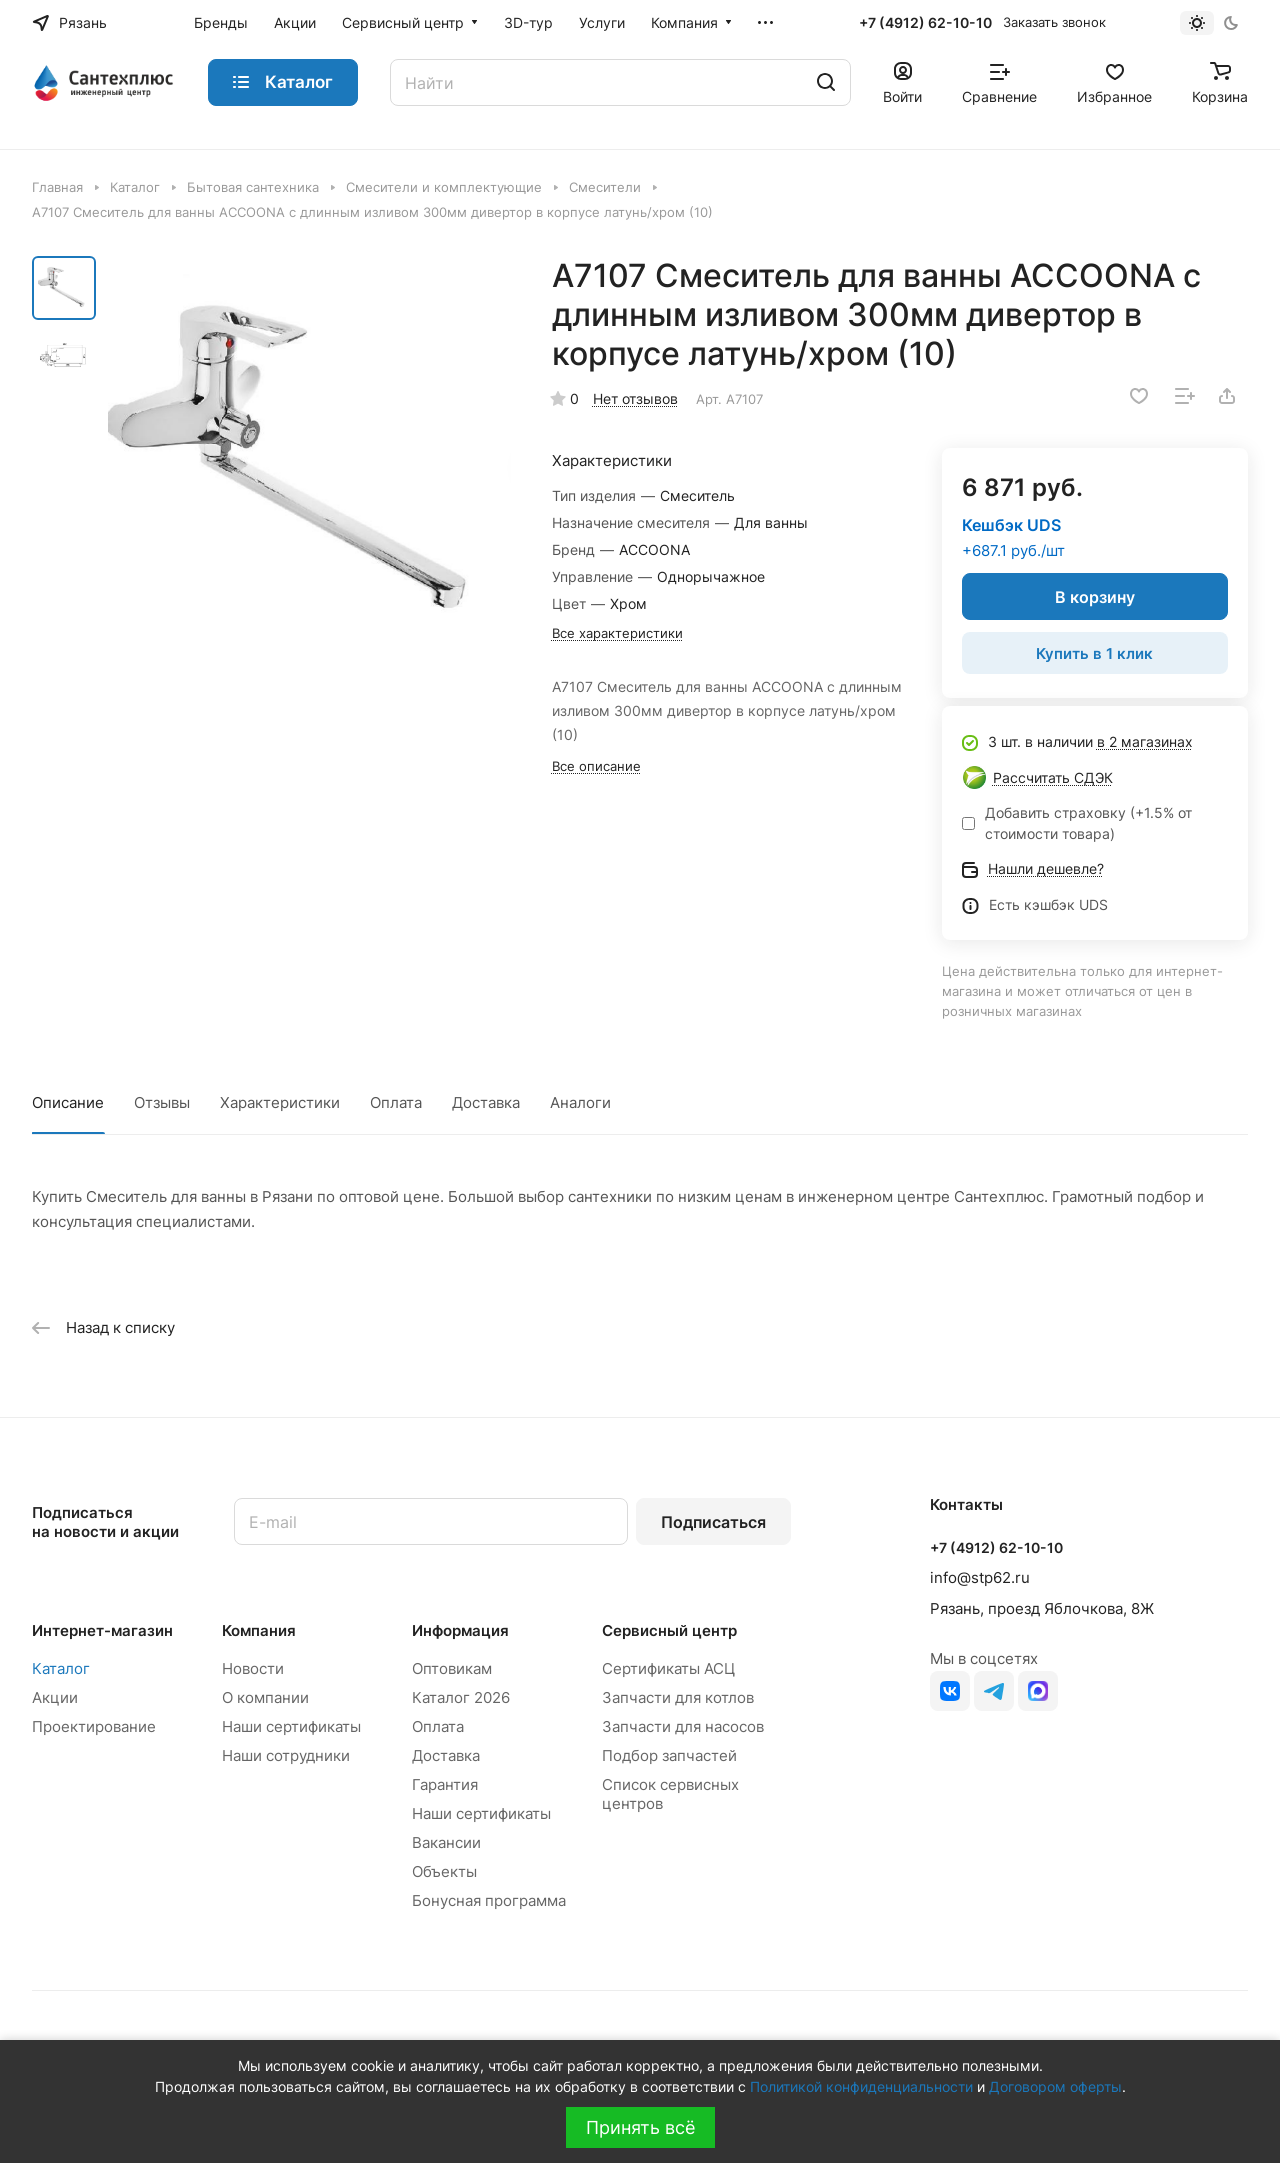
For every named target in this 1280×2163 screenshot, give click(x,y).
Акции (55, 1697)
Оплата (396, 1102)
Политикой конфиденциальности (861, 2086)
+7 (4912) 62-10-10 (925, 22)
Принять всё (640, 2127)
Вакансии (446, 1842)
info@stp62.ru (980, 1577)
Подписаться (713, 1522)
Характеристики (280, 1102)
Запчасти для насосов (683, 1726)
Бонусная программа (489, 1900)
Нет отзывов (635, 398)
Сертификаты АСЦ (668, 1668)
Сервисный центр (669, 1630)
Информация (460, 1630)
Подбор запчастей (669, 1755)
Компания (259, 1630)
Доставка (486, 1102)
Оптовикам (452, 1668)
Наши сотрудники (286, 1755)
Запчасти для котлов (678, 1697)
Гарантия (445, 1784)
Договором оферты (1055, 2086)
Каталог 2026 (461, 1697)
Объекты (444, 1871)
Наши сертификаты (291, 1726)
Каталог (61, 1668)
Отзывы (162, 1102)
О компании (265, 1697)
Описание (68, 1102)
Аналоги (580, 1102)
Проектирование (94, 1726)
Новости (253, 1668)
